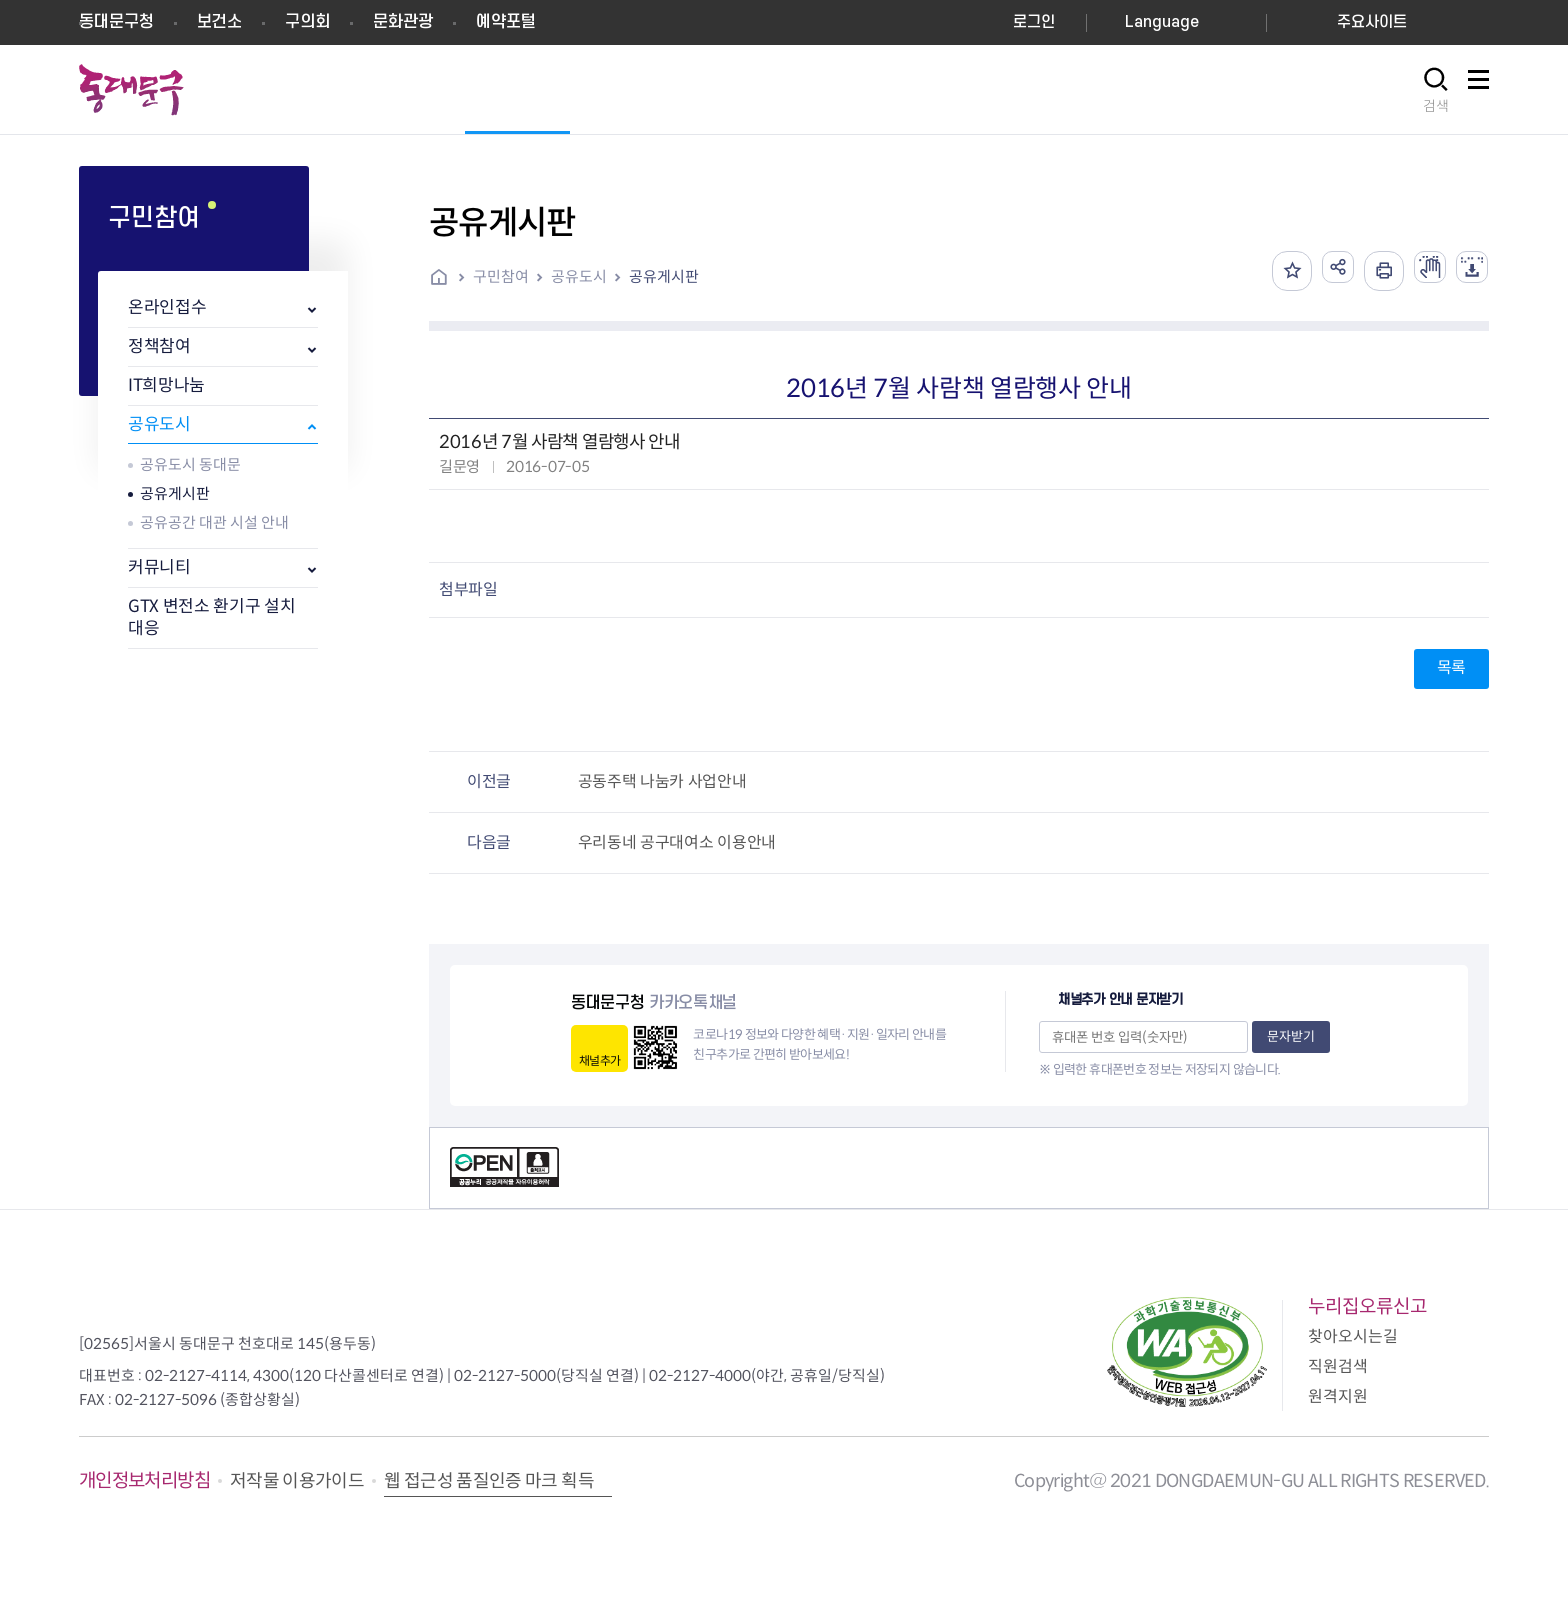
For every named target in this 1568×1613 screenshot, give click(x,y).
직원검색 (1338, 1366)
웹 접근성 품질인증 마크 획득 (489, 1481)
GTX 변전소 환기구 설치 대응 (211, 617)
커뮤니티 (159, 567)
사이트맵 (1478, 90)
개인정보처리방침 (144, 1480)
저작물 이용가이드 (297, 1481)
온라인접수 (167, 307)
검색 (1436, 106)
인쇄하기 (1368, 271)
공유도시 (159, 424)
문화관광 (403, 22)
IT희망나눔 (166, 385)
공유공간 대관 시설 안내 (214, 522)
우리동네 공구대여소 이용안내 (677, 842)
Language (1162, 22)
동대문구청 (116, 22)
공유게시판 (175, 493)
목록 (1451, 667)
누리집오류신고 (1367, 1306)
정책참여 (159, 346)
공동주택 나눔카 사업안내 (662, 781)
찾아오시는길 (1353, 1336)
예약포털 (506, 22)
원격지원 (1338, 1396)
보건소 (219, 22)
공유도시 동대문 (190, 464)
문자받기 (1291, 1036)
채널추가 (599, 1060)
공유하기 (1318, 271)
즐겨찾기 (1268, 271)
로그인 (1034, 22)
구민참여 (501, 276)
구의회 (307, 22)
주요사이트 (1372, 22)
